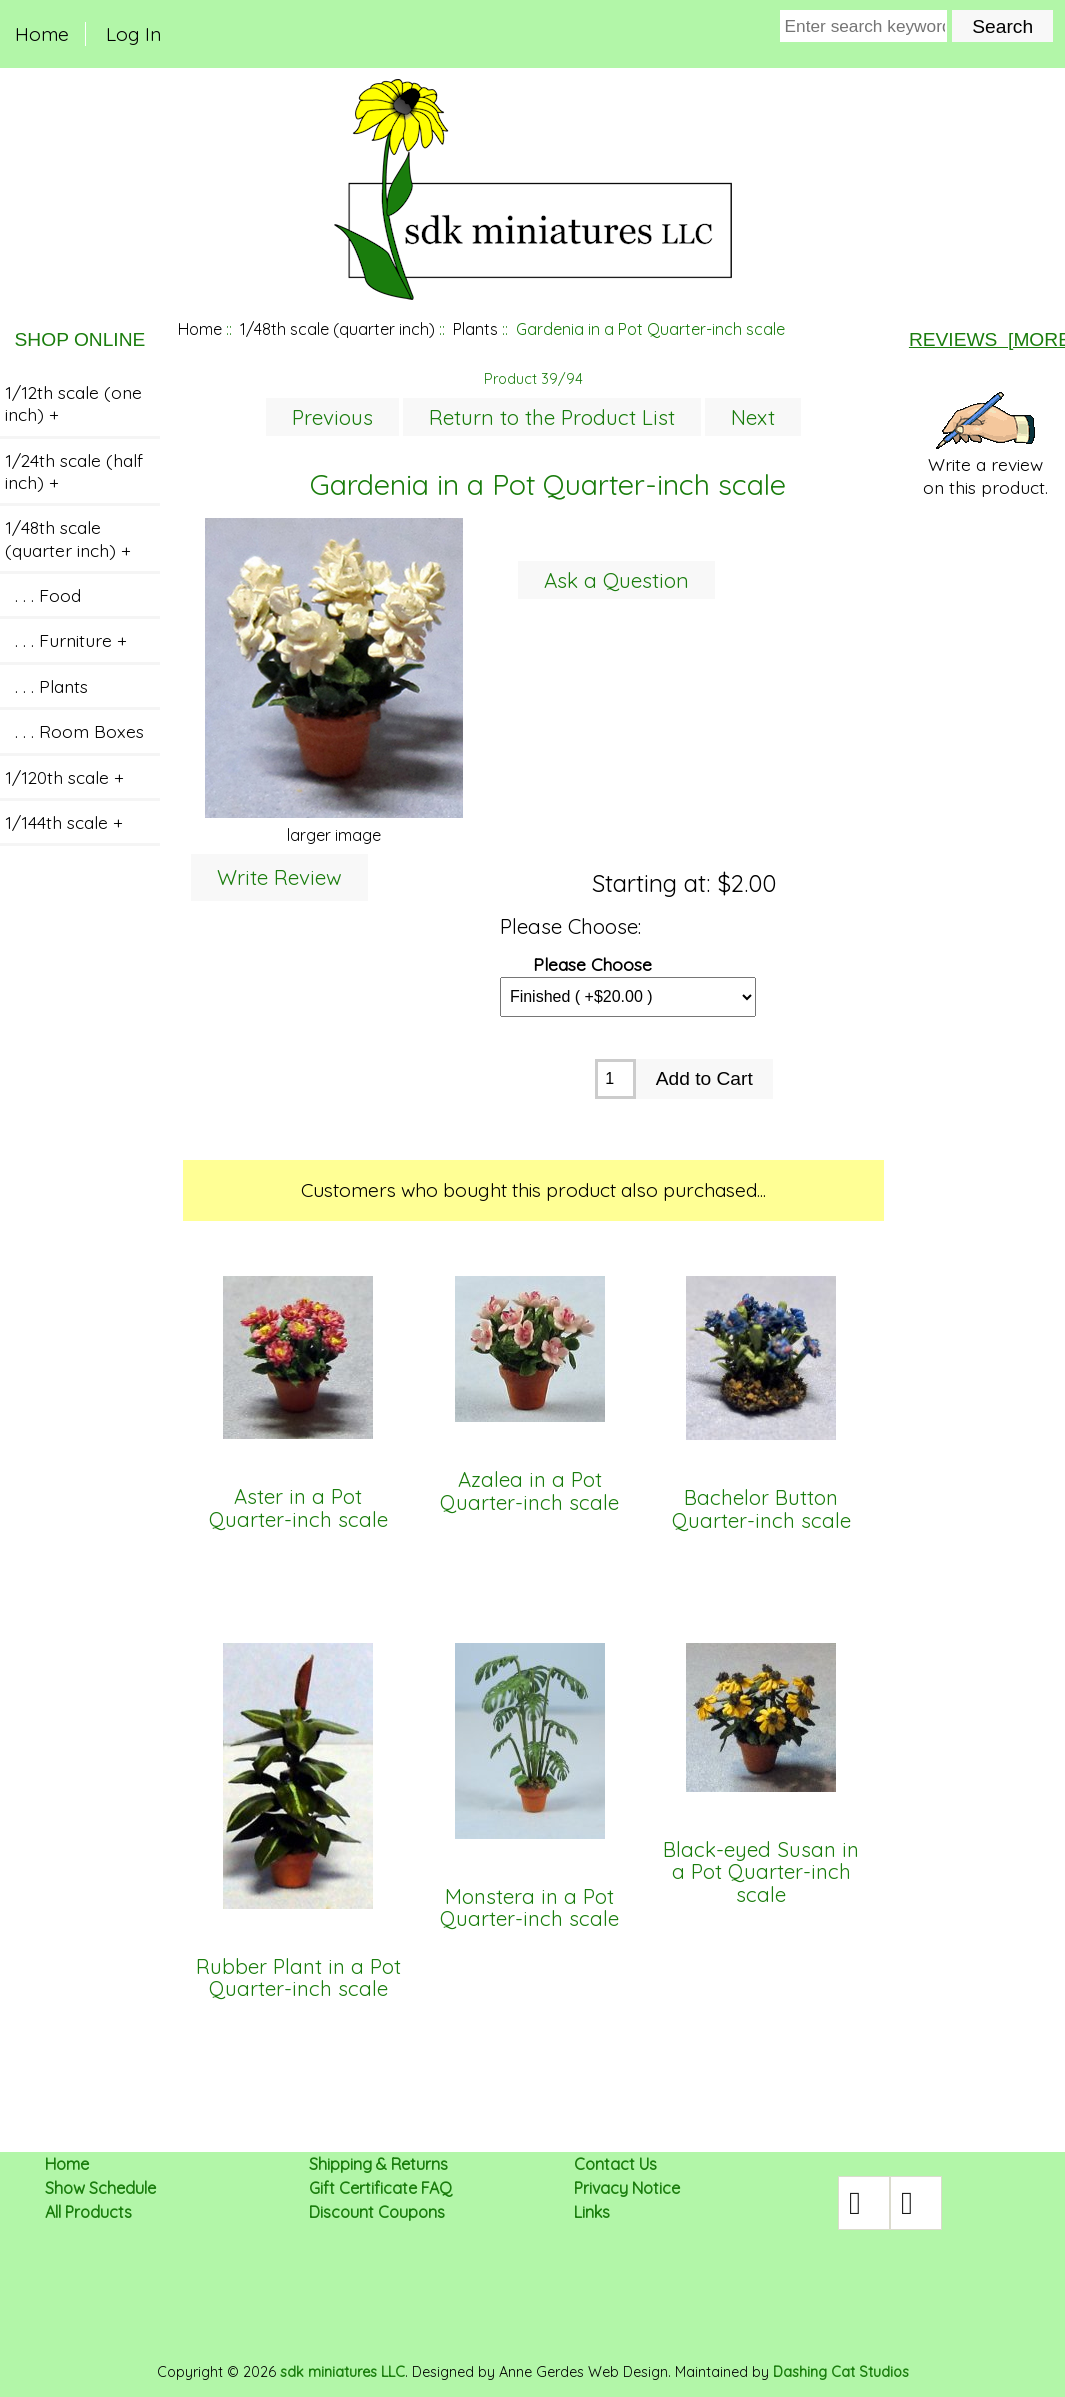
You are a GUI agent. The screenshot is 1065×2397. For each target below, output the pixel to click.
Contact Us (615, 2164)
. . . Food (43, 595)
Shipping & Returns (378, 2164)
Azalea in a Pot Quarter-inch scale (529, 1491)
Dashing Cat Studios (841, 2372)
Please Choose (592, 964)
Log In (133, 34)
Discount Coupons (377, 2212)
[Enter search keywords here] (864, 26)
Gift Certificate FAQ (380, 2188)
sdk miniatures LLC (342, 2372)
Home (42, 34)
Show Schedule (100, 2188)
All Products (88, 2212)
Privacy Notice (627, 2188)
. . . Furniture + (66, 640)
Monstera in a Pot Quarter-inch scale (529, 1908)
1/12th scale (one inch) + (73, 403)
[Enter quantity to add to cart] (615, 1079)
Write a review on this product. (985, 445)
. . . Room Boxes (74, 731)
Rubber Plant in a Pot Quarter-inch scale (298, 1978)
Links (592, 2212)
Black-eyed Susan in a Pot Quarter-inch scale (761, 1872)
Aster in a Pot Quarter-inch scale (298, 1508)
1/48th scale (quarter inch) (337, 329)
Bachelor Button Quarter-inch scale (761, 1509)
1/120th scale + (64, 777)
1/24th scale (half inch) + (74, 471)
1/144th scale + (64, 822)
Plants (475, 329)
